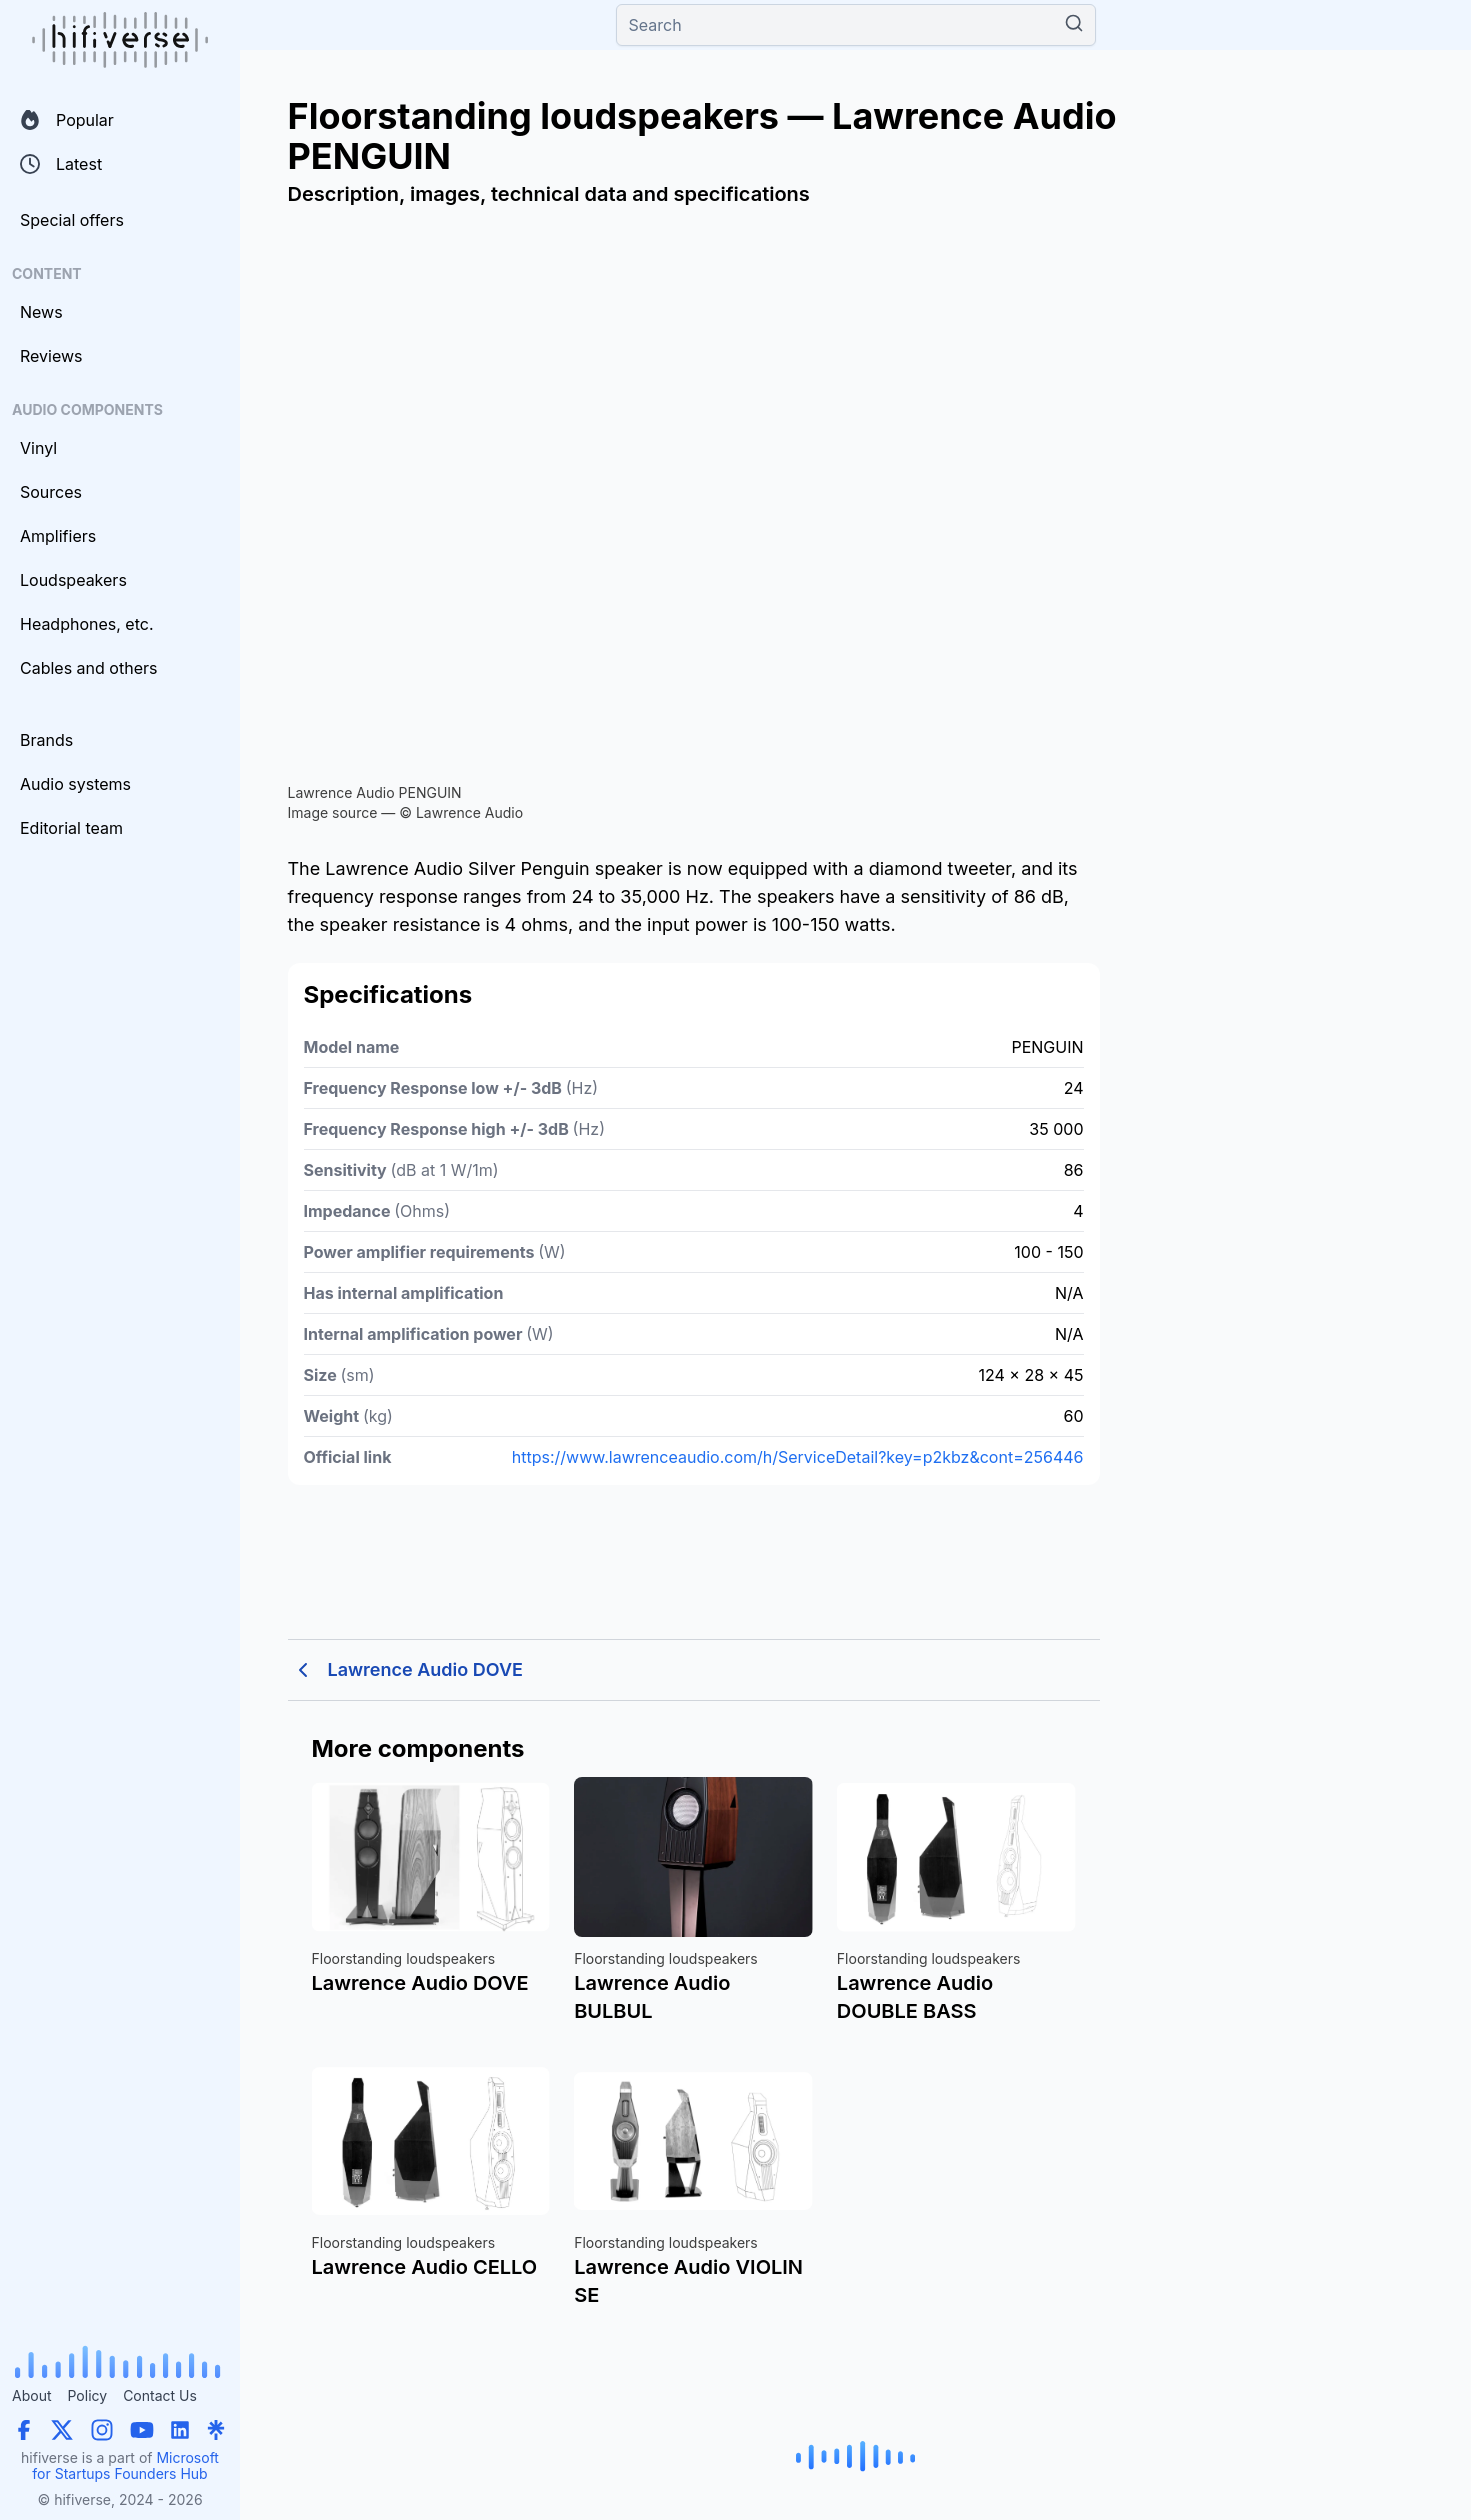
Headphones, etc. (87, 624)
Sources (51, 492)
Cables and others (88, 668)
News (41, 312)
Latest (61, 164)
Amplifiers (58, 536)
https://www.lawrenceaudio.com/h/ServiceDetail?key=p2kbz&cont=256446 (798, 1457)
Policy (87, 2395)
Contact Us (160, 2395)
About (31, 2395)
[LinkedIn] (180, 2430)
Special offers (72, 220)
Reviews (51, 356)
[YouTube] (142, 2430)
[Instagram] (102, 2430)
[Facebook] (24, 2430)
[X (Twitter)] (62, 2430)
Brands (46, 740)
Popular (67, 120)
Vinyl (38, 448)
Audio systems (75, 784)
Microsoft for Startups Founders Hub (125, 2465)
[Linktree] (216, 2430)
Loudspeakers (73, 580)
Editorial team (71, 828)
